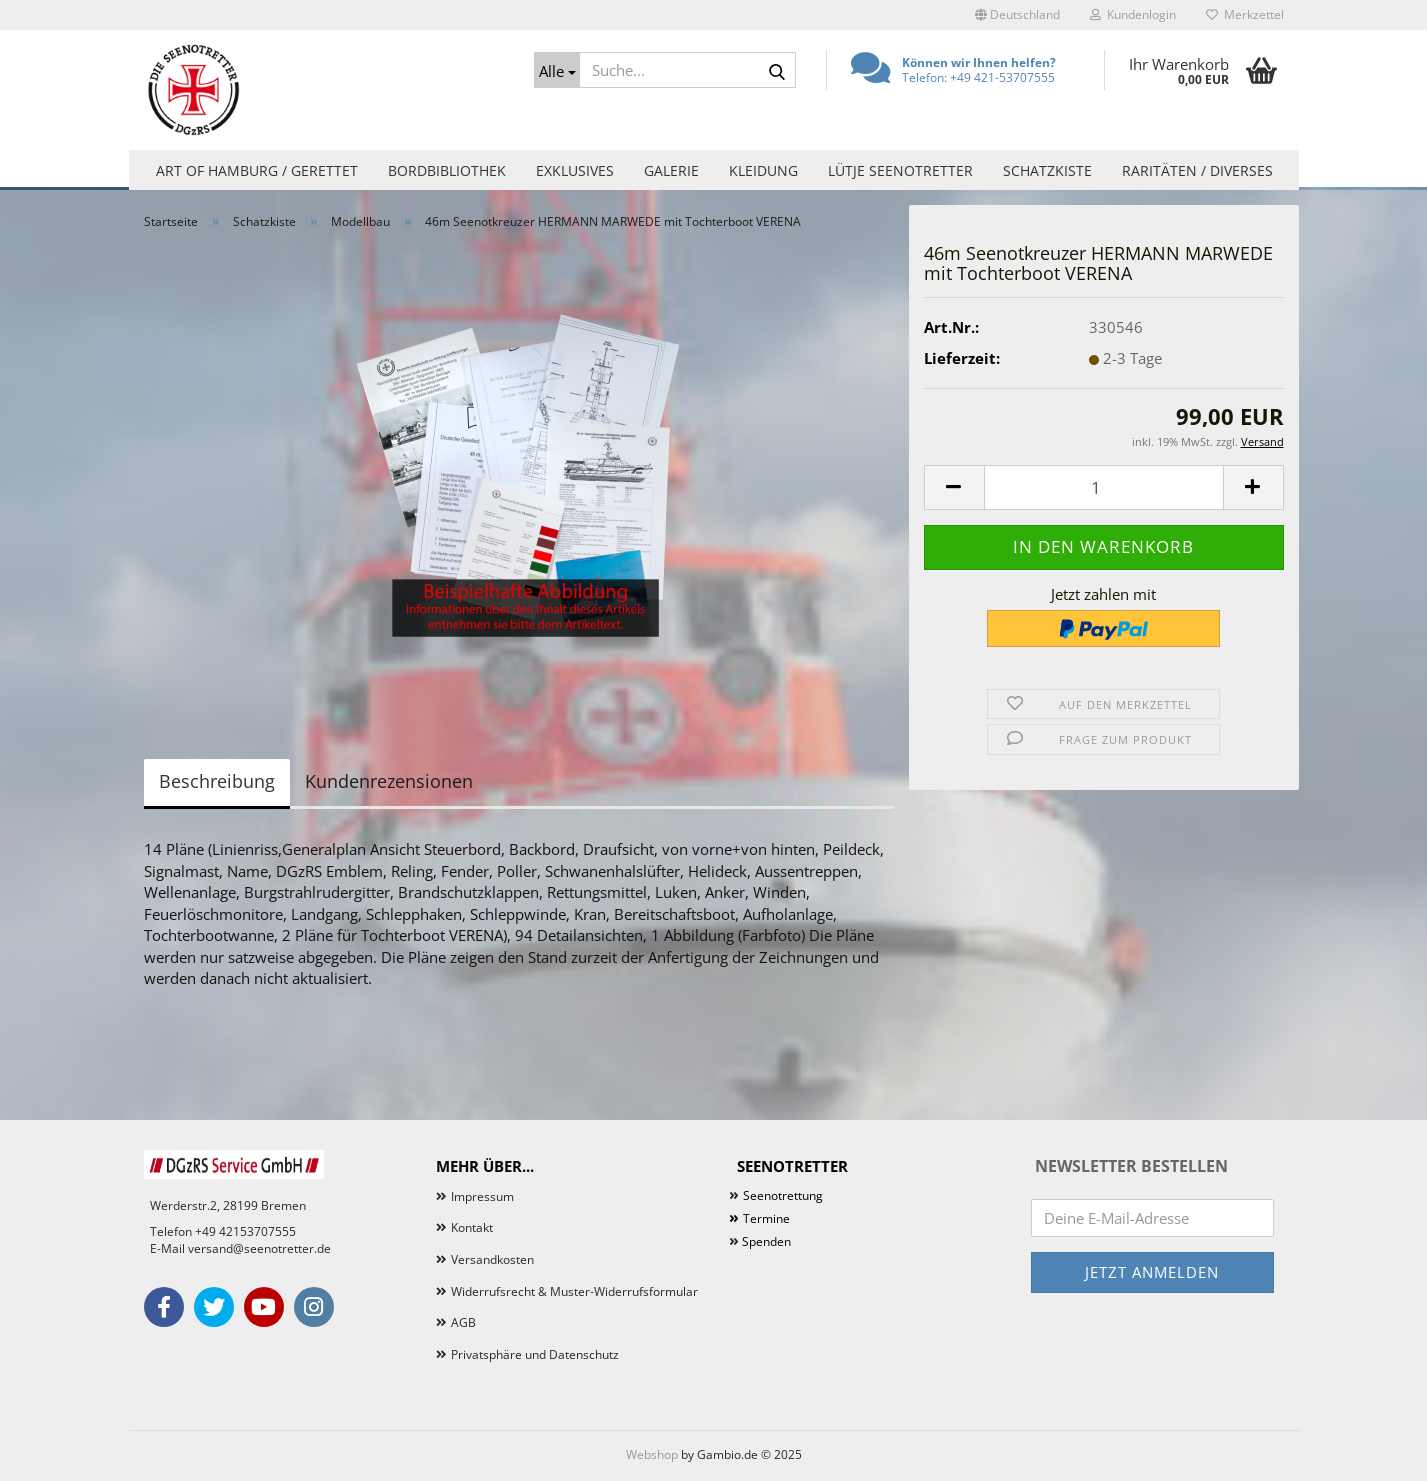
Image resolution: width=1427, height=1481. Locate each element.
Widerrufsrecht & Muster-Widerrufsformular (574, 1291)
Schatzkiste (1047, 170)
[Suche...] (557, 70)
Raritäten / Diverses (1197, 170)
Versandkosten (492, 1259)
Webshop (652, 1454)
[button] (1017, 15)
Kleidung (763, 170)
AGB (463, 1322)
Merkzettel (1245, 14)
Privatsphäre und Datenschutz (535, 1354)
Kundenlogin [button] (1133, 14)
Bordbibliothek (447, 170)
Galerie (671, 170)
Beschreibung (217, 781)
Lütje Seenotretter (900, 170)
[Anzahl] (1104, 487)
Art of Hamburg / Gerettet (257, 170)
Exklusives (575, 170)
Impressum (482, 1196)
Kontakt (472, 1227)
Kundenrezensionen (389, 781)
